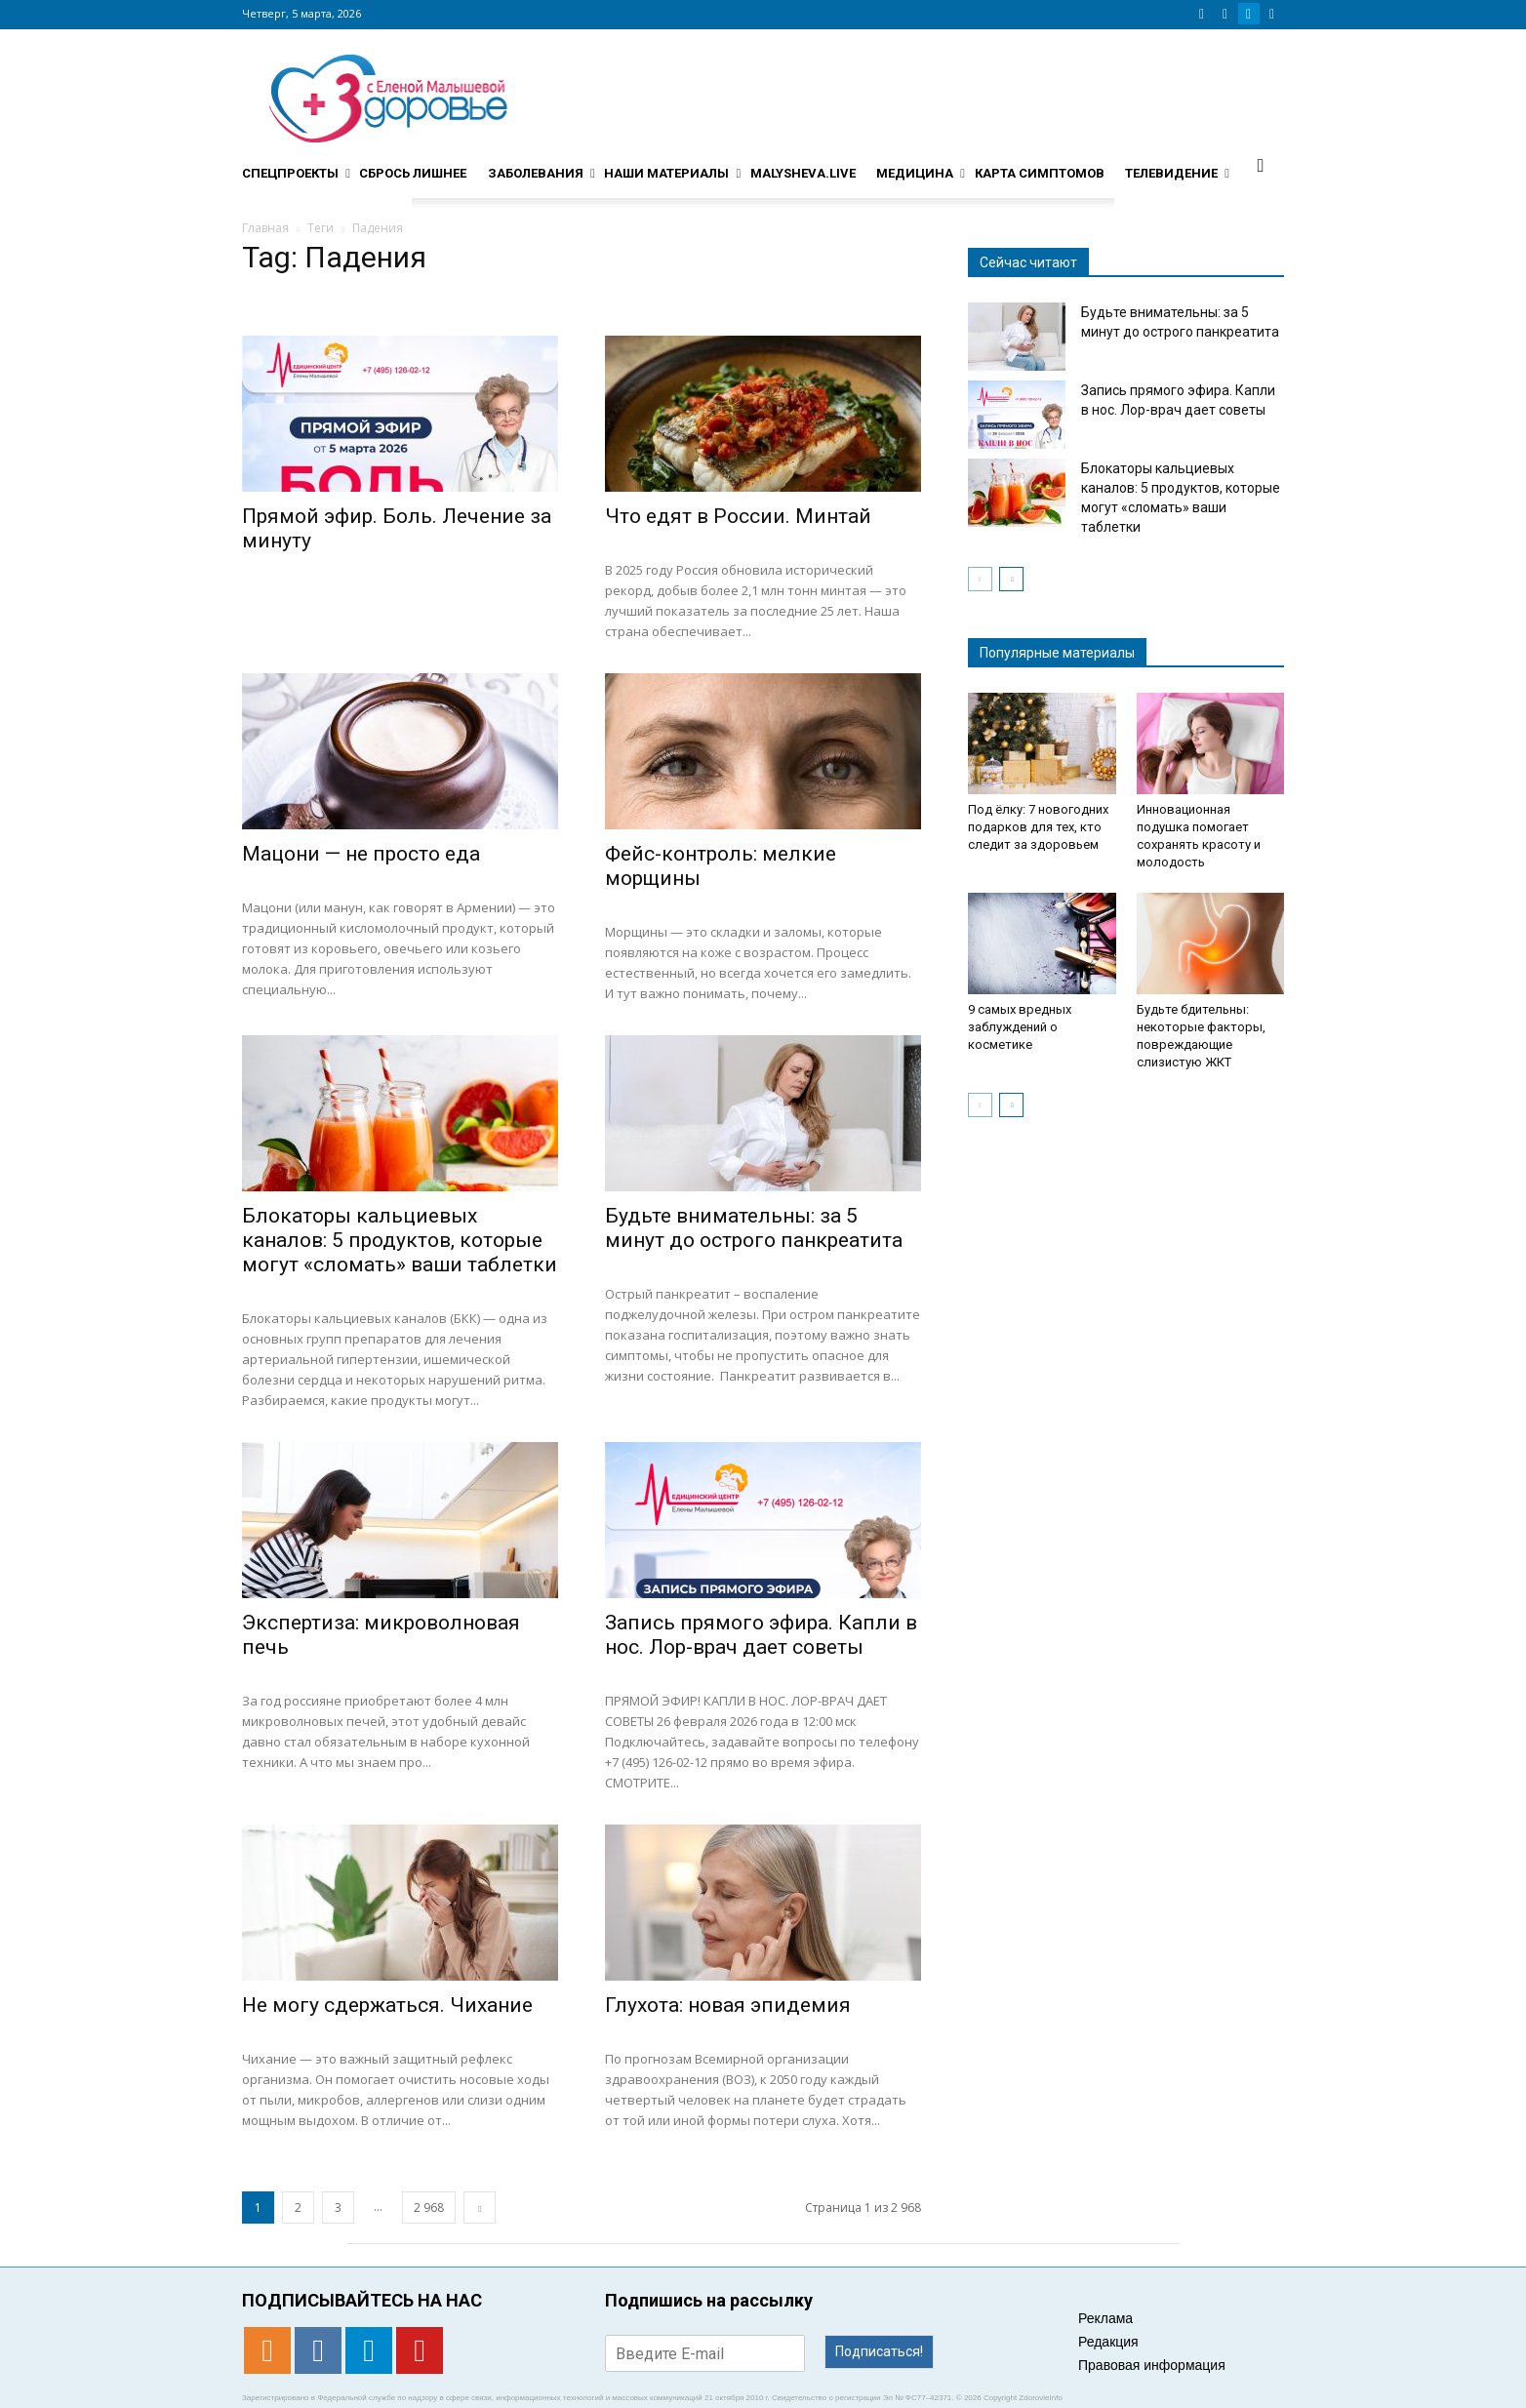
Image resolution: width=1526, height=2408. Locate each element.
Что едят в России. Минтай (738, 516)
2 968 (429, 2207)
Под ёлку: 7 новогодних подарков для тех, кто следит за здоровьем (1038, 827)
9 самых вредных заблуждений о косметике (1019, 1027)
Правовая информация (1151, 2365)
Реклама (1105, 2318)
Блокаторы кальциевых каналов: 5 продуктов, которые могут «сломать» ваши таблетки (399, 1240)
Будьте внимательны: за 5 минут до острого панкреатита (754, 1228)
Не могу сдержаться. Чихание (387, 2005)
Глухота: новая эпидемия (728, 2005)
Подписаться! (879, 2351)
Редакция (1108, 2341)
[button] (1260, 164)
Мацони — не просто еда (361, 853)
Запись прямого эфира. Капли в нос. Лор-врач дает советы (761, 1635)
